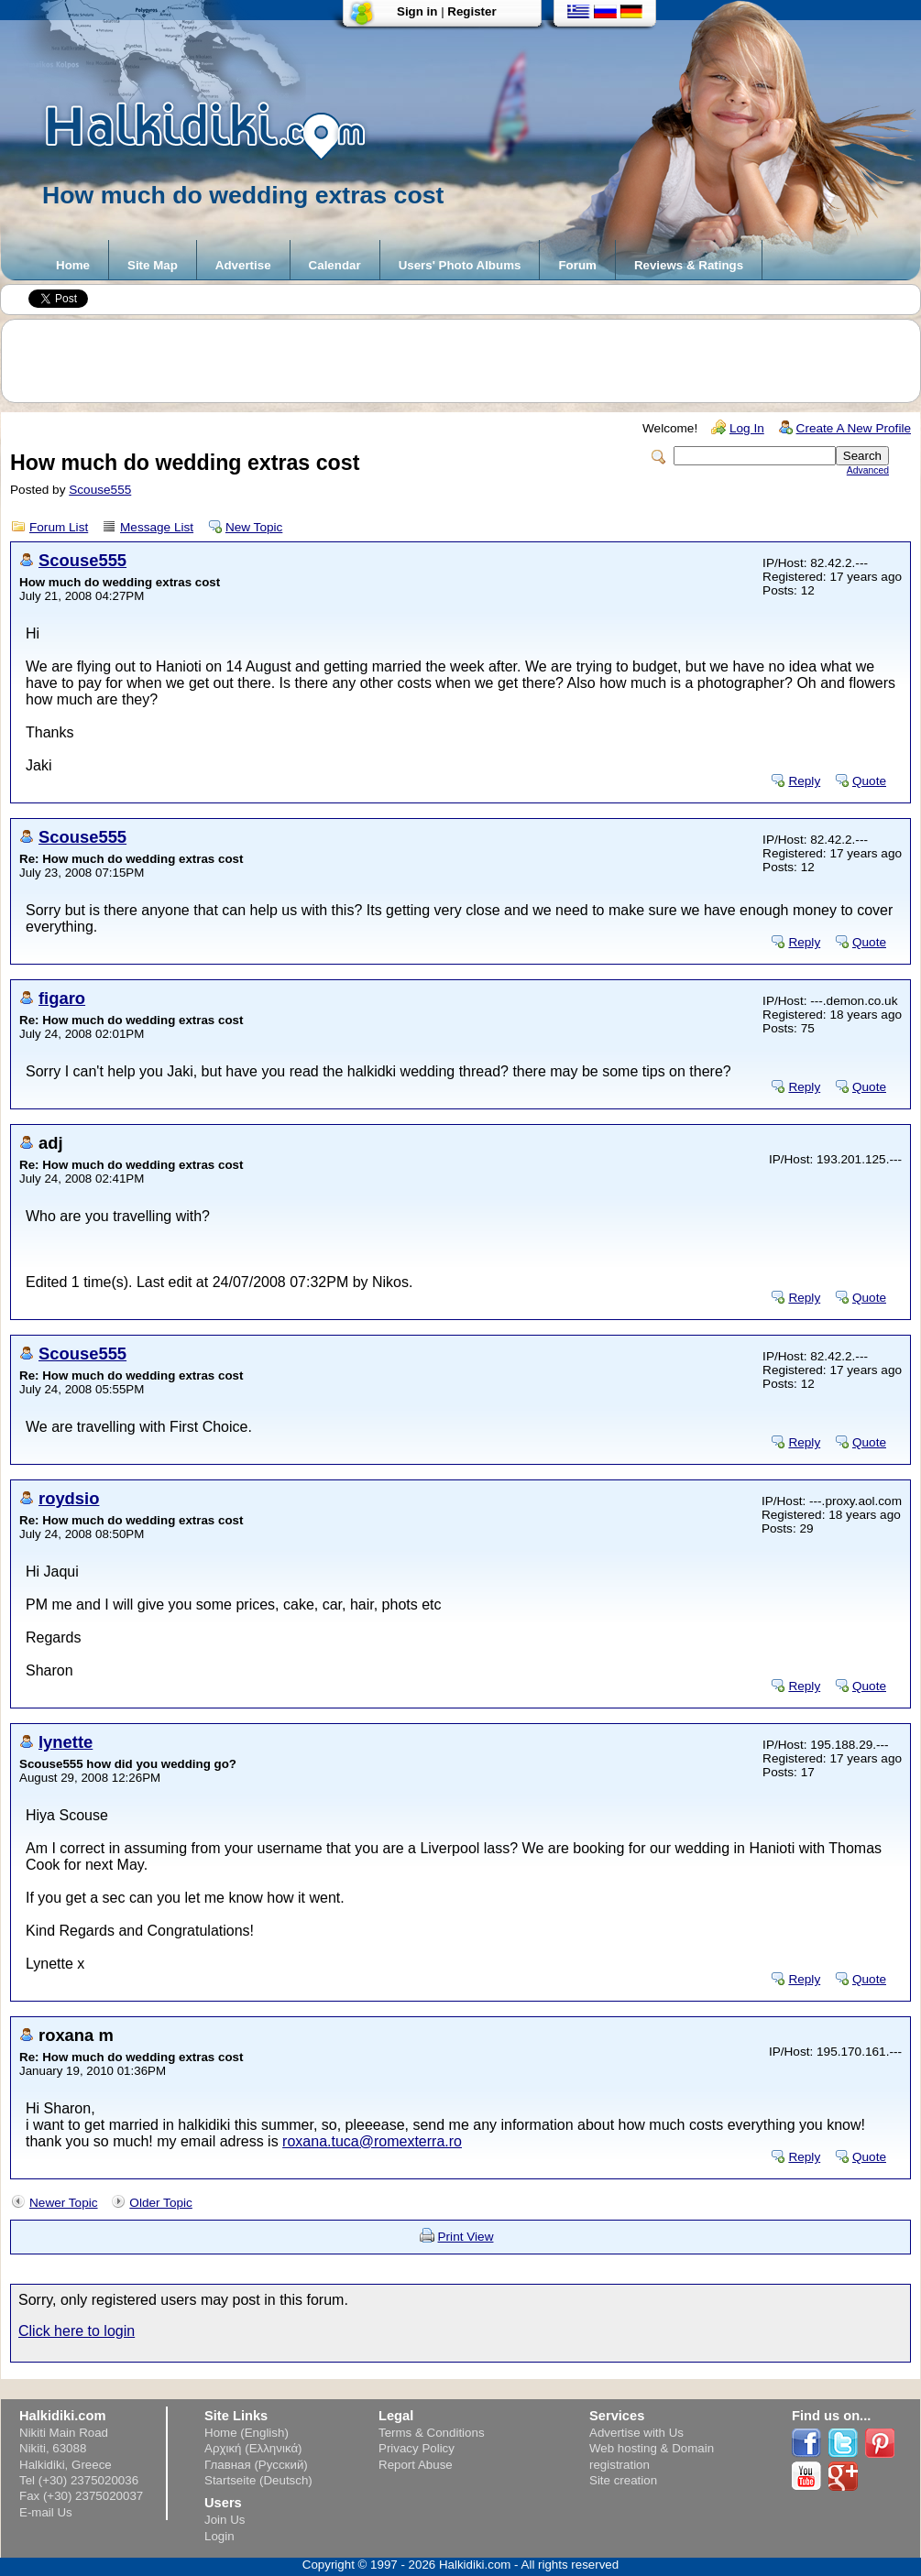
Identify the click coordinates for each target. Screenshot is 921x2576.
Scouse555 (100, 490)
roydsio (68, 1498)
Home (73, 265)
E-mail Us (45, 2512)
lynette (65, 1742)
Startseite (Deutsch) (258, 2480)
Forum (577, 265)
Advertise (243, 265)
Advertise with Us (636, 2433)
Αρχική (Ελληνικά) (253, 2448)
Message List (156, 527)
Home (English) (246, 2433)
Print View (466, 2236)
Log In (746, 428)
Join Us (224, 2520)
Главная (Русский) (256, 2465)
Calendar (335, 265)
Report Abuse (415, 2465)
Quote (869, 781)
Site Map (152, 265)
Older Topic (160, 2203)
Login (219, 2536)
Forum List (58, 527)
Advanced (868, 470)
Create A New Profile (853, 428)
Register (471, 11)
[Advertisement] (470, 361)
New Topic (253, 527)
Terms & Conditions (431, 2433)
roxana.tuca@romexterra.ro (372, 2141)
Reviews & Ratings (688, 265)
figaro (61, 998)
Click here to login (76, 2331)
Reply (804, 781)
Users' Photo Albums (460, 265)
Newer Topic (63, 2203)
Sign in (417, 11)
